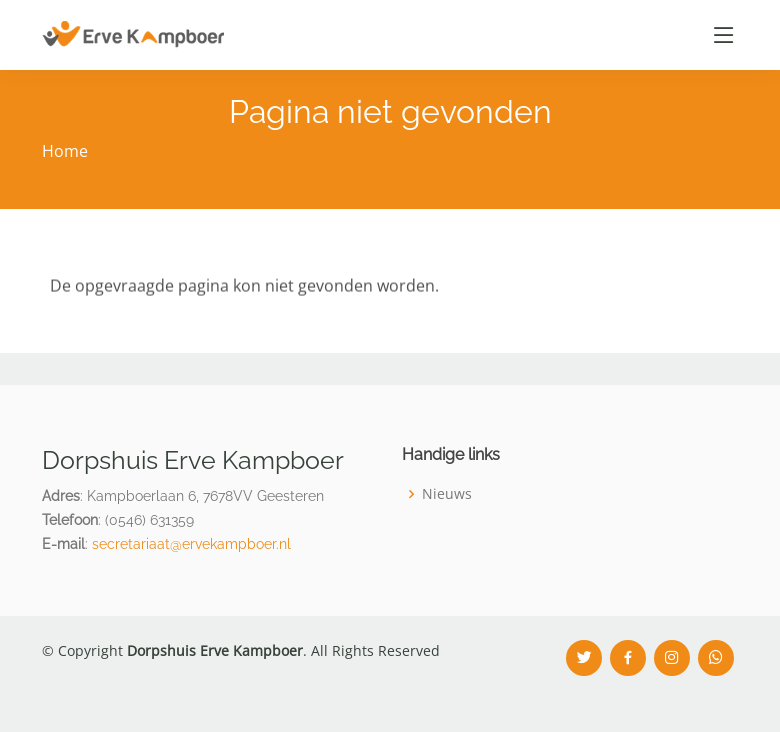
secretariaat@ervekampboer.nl (191, 544)
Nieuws (447, 494)
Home (65, 151)
